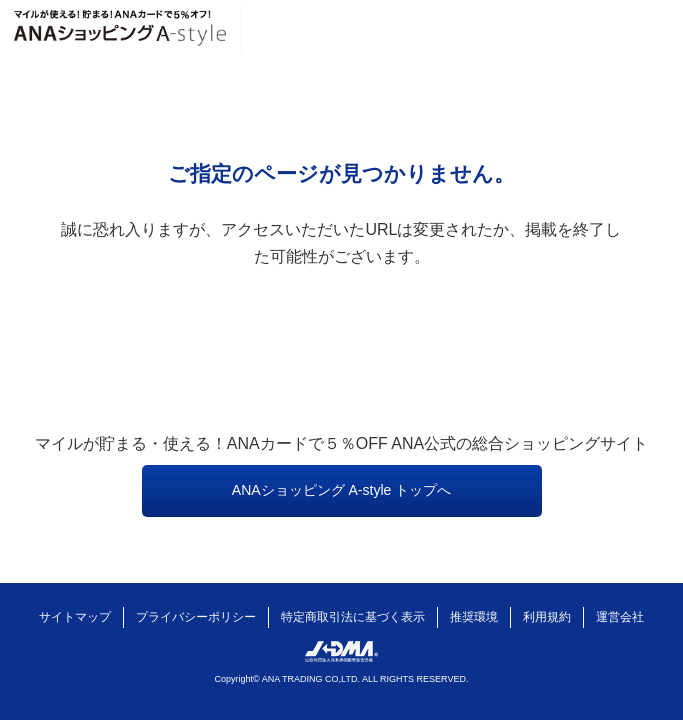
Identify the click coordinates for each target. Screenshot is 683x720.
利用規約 (547, 617)
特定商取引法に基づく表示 (353, 617)
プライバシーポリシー (196, 617)
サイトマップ (75, 617)
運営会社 (620, 617)
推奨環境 (474, 617)
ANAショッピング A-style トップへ (341, 490)
